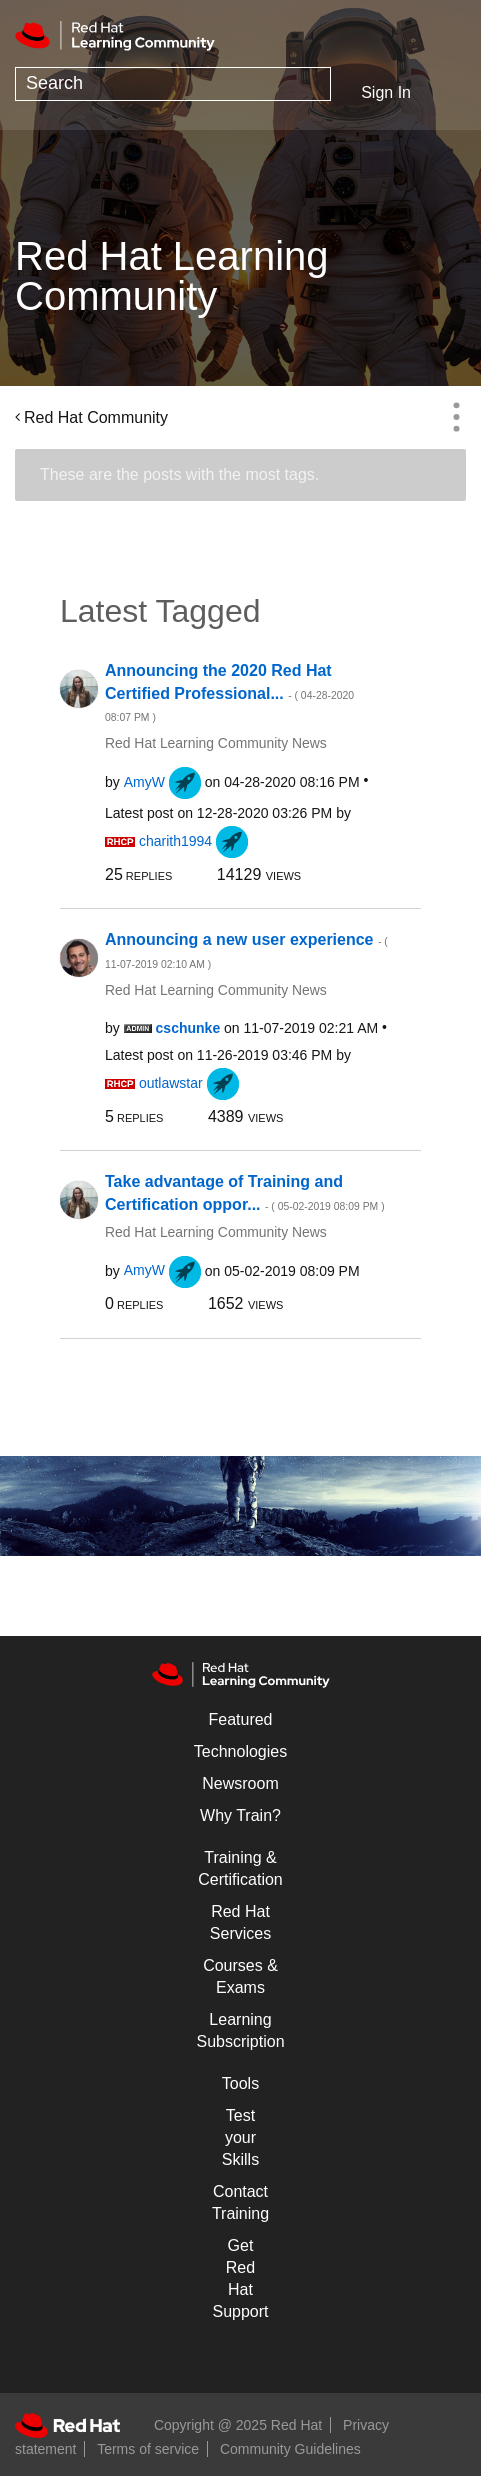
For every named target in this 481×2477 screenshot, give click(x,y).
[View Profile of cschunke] (188, 1028)
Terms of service (148, 2449)
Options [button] (456, 417)
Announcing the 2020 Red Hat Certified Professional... (229, 692)
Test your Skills (240, 2137)
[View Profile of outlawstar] (171, 1083)
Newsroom (240, 1783)
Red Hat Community (96, 417)
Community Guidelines (290, 2449)
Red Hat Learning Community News (216, 743)
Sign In (386, 92)
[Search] (173, 84)
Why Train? (240, 1815)
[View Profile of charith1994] (175, 841)
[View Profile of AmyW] (144, 782)
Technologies (240, 1751)
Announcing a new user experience (246, 950)
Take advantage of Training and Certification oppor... (245, 1193)
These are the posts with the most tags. (179, 474)
